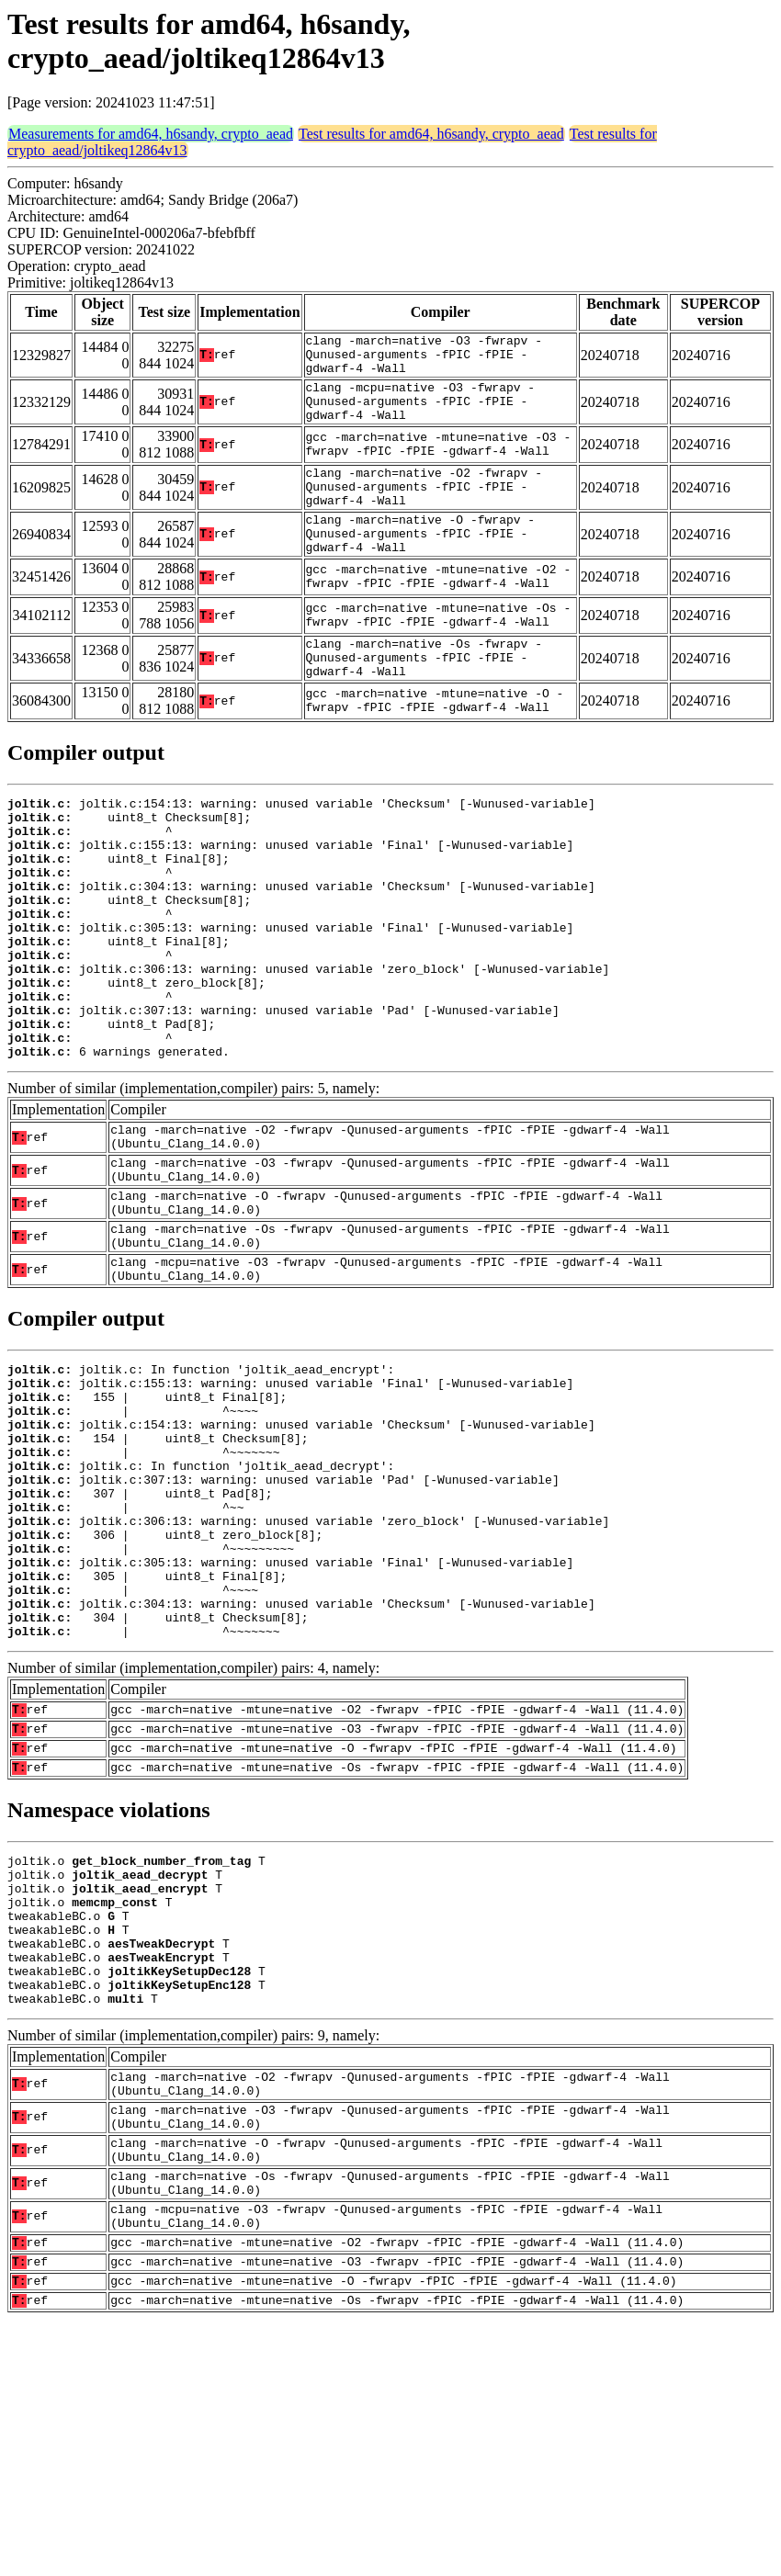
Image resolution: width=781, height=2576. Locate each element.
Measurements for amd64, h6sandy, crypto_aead (150, 133)
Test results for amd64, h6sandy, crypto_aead (431, 133)
